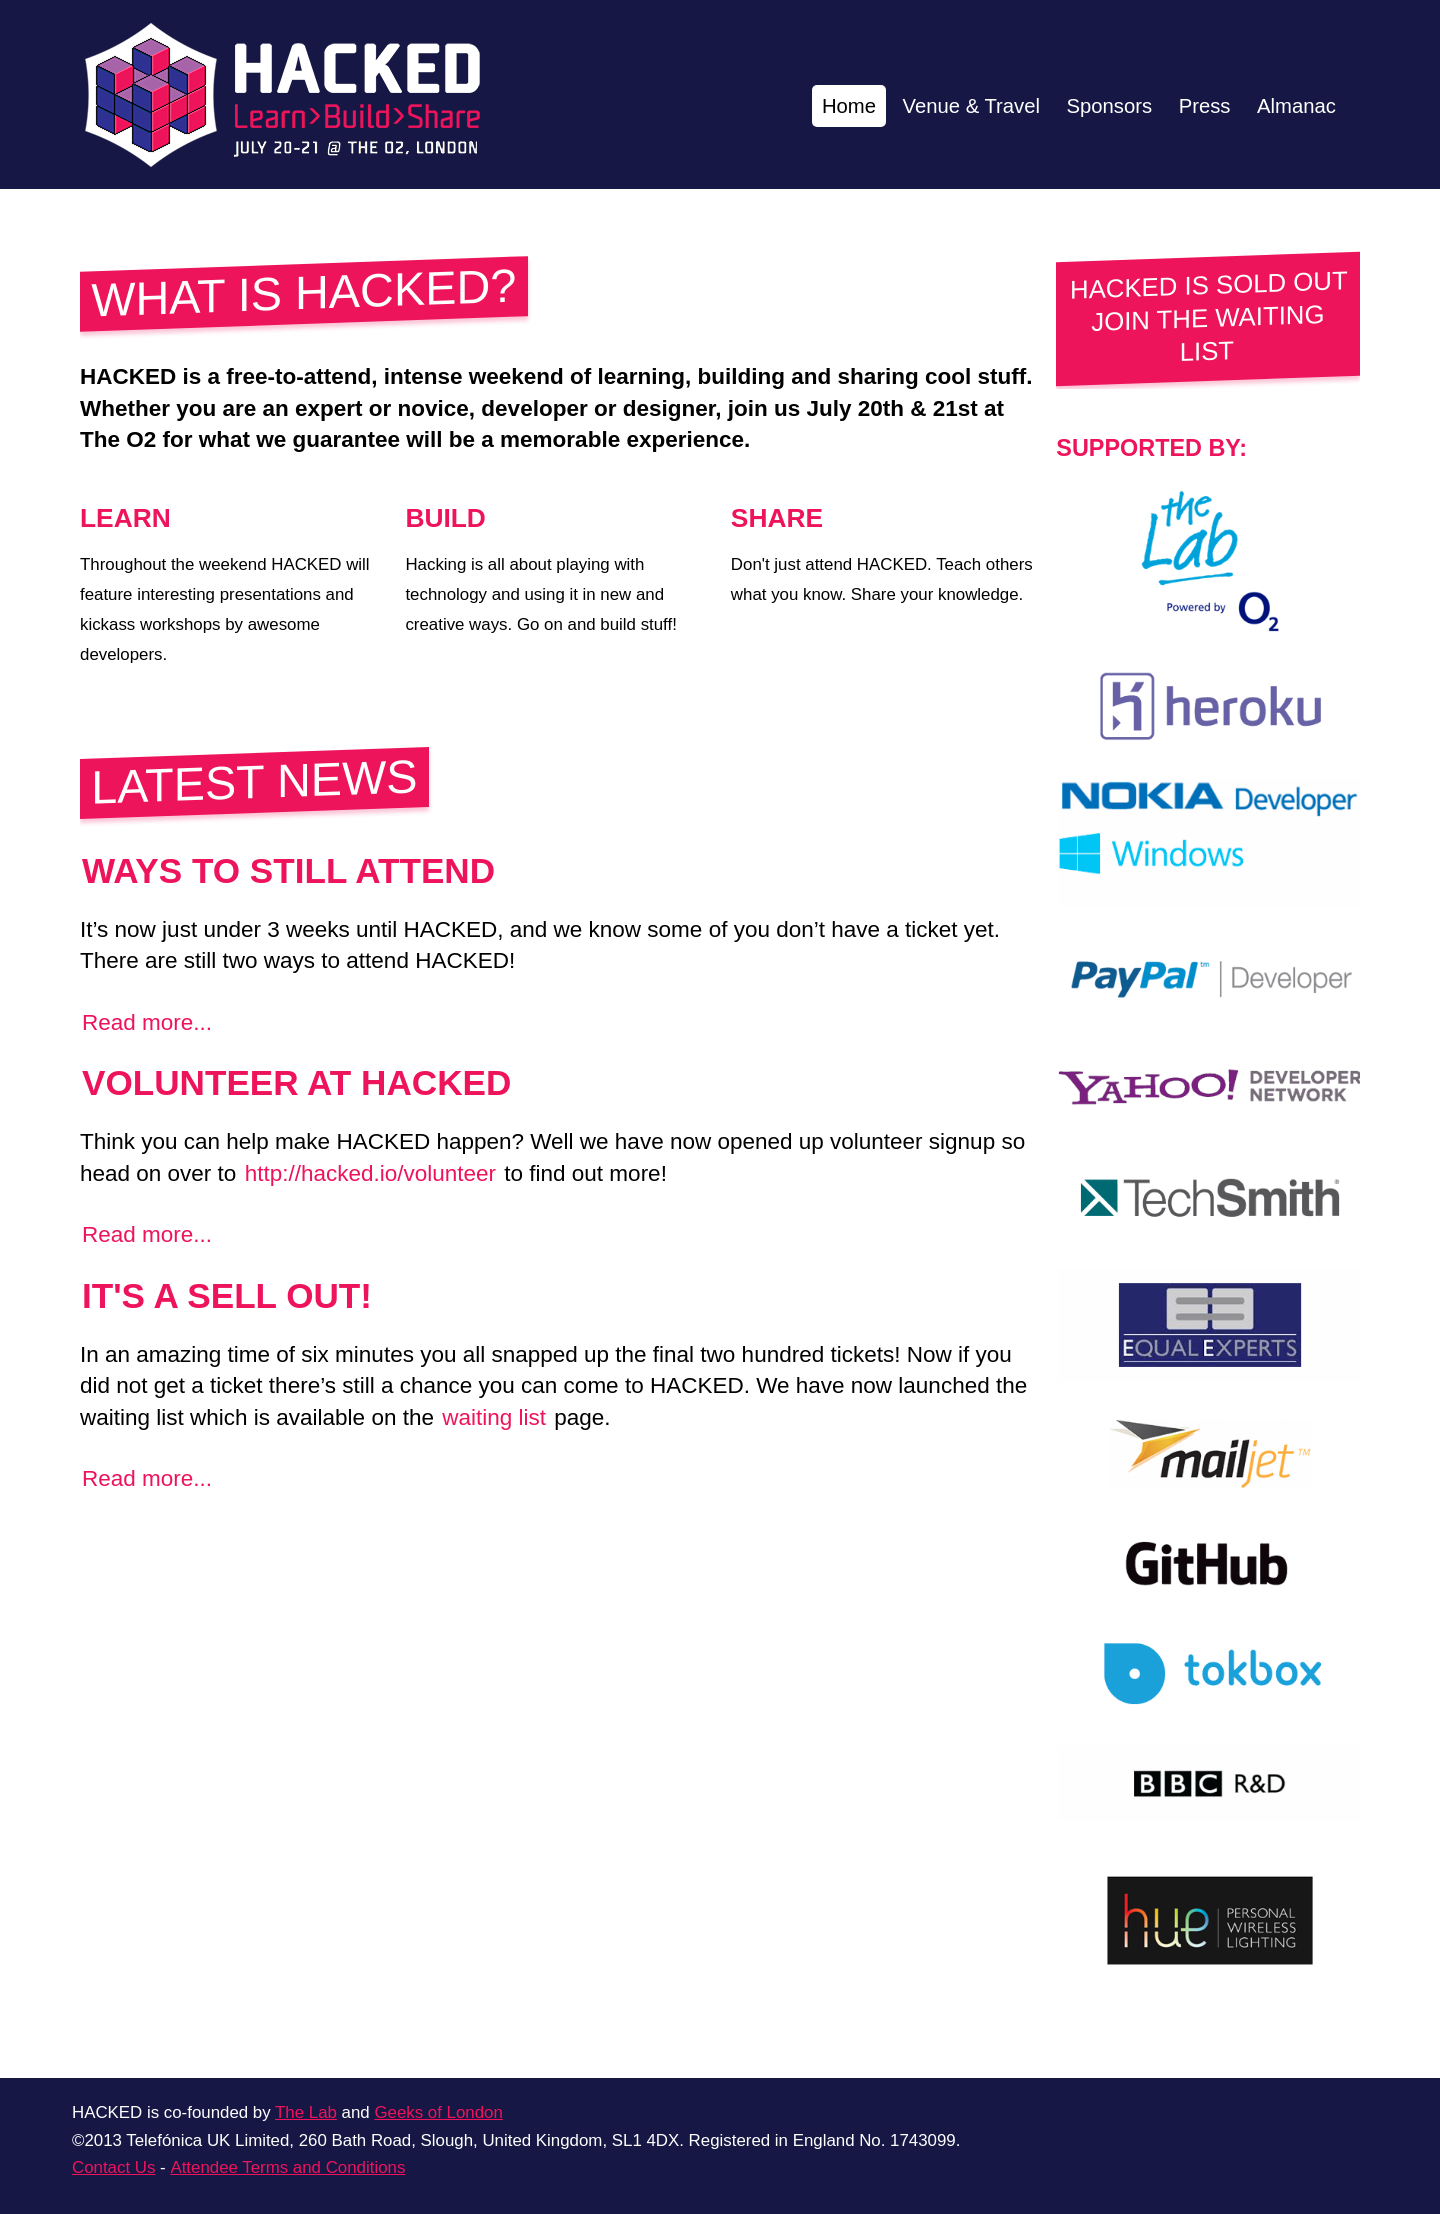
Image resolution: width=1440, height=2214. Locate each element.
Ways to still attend (288, 870)
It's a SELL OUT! (227, 1295)
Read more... (147, 1022)
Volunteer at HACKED (296, 1082)
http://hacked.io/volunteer (370, 1173)
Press (1190, 105)
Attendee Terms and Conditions (287, 2167)
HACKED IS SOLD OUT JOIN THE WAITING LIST (1209, 317)
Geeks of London (438, 2112)
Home (797, 105)
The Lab (306, 2112)
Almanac (1291, 105)
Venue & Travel (932, 105)
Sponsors (1084, 105)
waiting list (494, 1417)
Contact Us (113, 2167)
